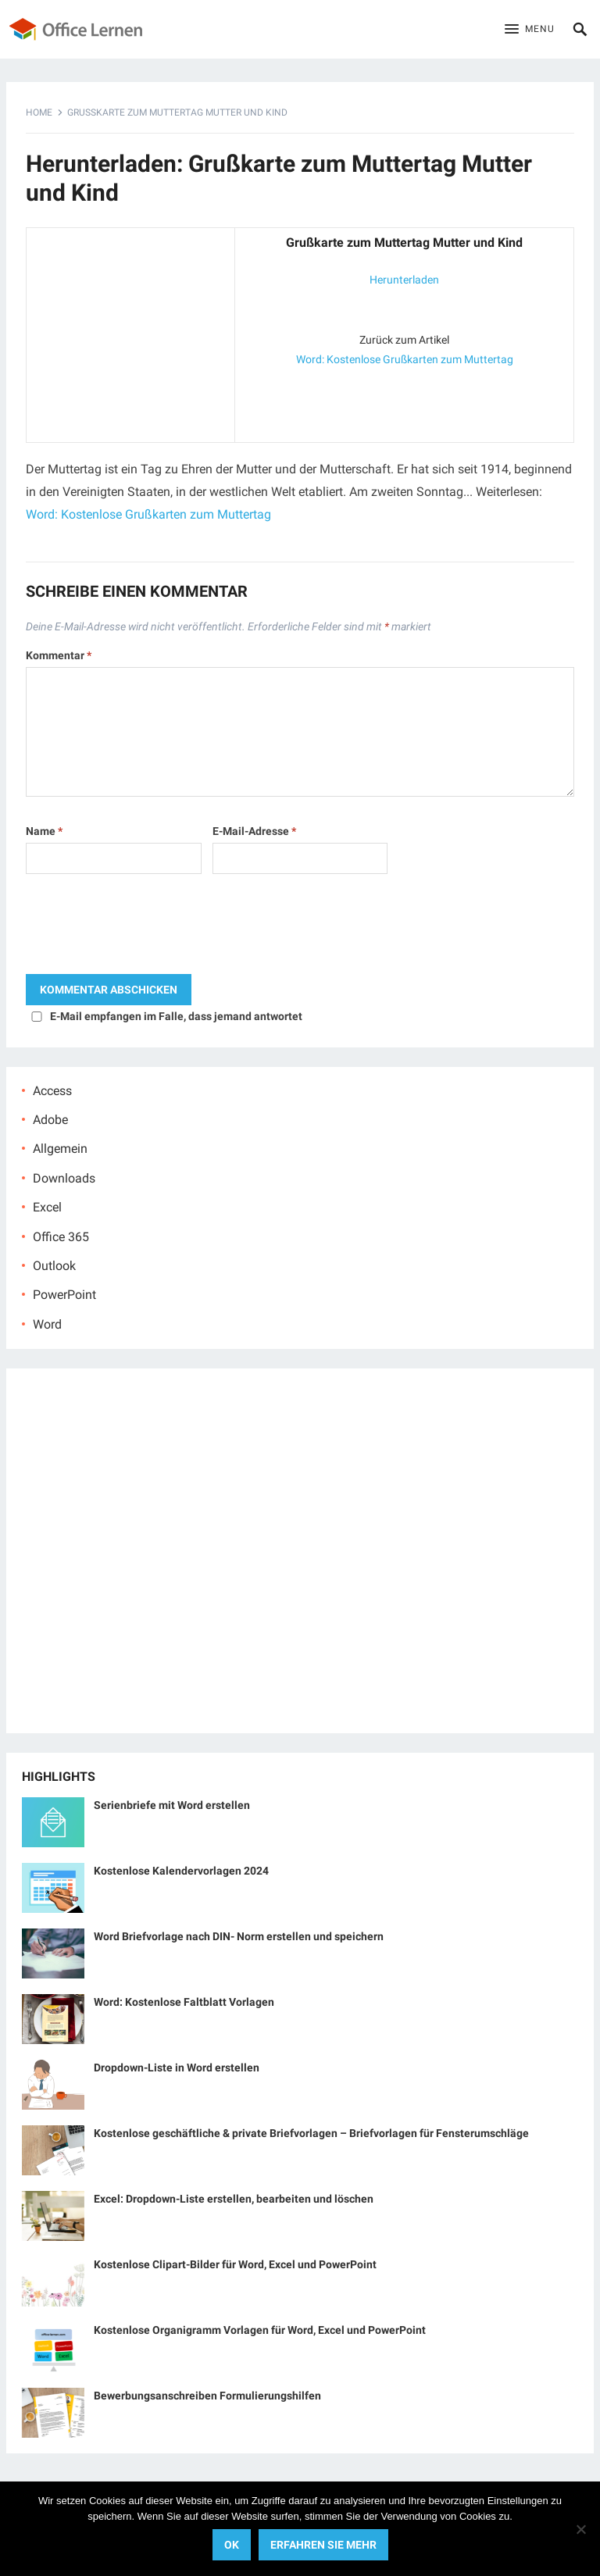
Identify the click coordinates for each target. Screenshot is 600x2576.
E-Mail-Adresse (254, 831)
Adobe (50, 1119)
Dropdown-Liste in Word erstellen (176, 2067)
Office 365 (61, 1236)
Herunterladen (404, 279)
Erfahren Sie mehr (323, 2545)
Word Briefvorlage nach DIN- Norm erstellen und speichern (239, 1936)
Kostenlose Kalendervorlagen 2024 (181, 1870)
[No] (580, 2529)
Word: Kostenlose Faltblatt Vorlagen (184, 2002)
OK (231, 2545)
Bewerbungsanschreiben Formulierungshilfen (207, 2395)
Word (47, 1324)
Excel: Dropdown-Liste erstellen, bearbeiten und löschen (233, 2198)
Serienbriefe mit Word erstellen (172, 1805)
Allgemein (60, 1148)
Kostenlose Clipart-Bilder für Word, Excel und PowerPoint (235, 2264)
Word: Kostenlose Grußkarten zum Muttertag (404, 359)
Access (52, 1090)
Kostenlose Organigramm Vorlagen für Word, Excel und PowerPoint (260, 2330)
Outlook (54, 1265)
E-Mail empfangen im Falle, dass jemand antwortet (176, 1016)
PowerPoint (64, 1294)
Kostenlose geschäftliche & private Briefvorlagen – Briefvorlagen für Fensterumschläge (311, 2133)
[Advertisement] (130, 332)
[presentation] (144, 927)
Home (39, 112)
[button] (530, 29)
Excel (47, 1207)
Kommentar (58, 655)
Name (44, 831)
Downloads (64, 1178)
